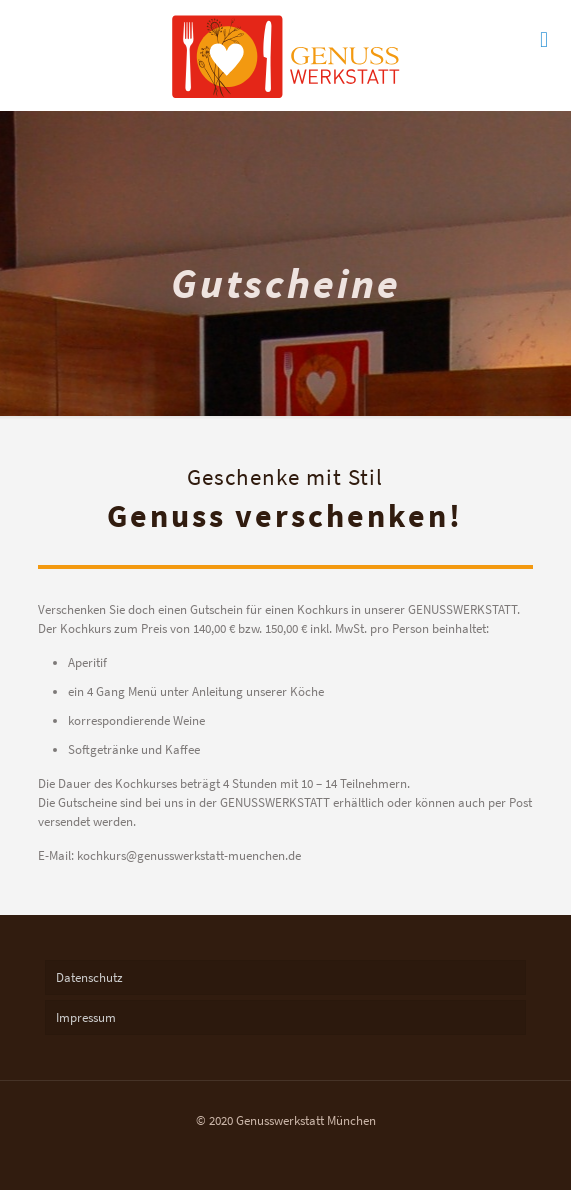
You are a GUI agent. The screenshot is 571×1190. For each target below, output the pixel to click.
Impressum (86, 1017)
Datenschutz (89, 977)
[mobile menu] (544, 40)
